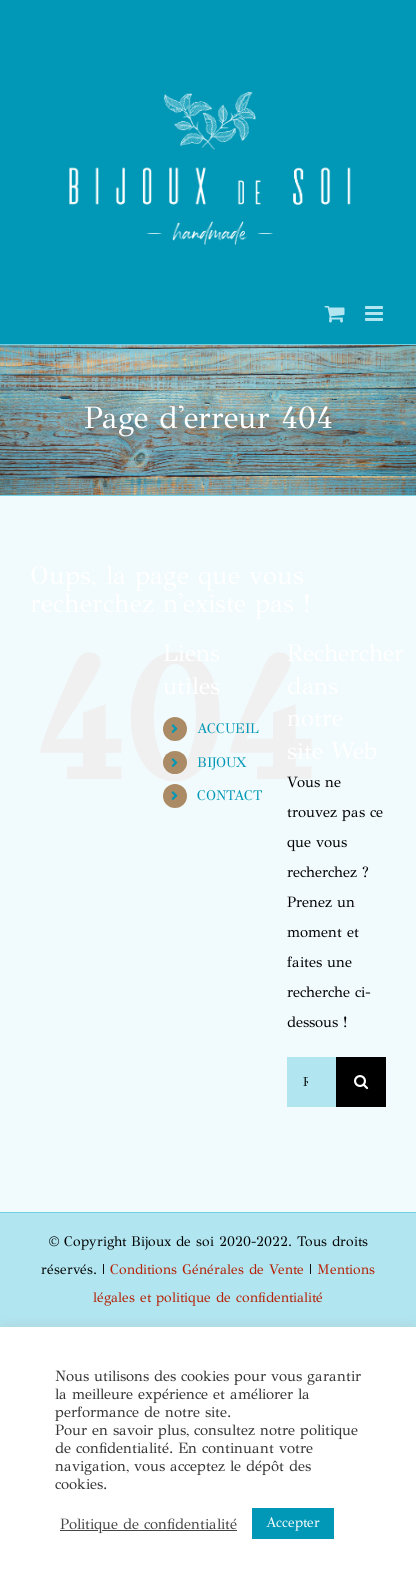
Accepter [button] (293, 1522)
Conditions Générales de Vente (207, 1269)
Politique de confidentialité (148, 1524)
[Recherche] (361, 1082)
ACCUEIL (228, 728)
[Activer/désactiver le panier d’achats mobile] (335, 313)
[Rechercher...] (311, 1082)
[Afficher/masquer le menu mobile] (375, 313)
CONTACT (229, 795)
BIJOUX (221, 762)
